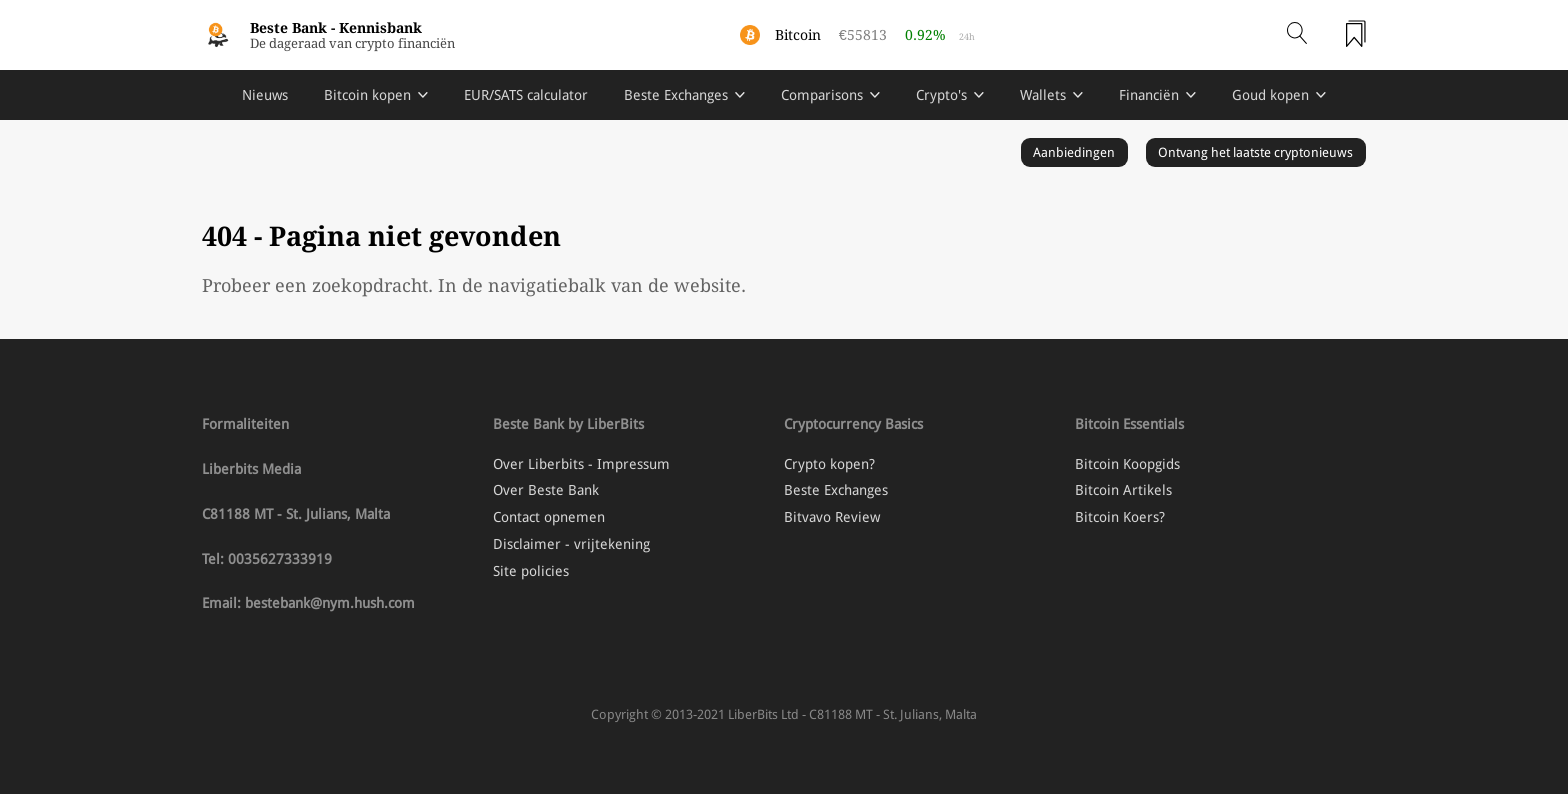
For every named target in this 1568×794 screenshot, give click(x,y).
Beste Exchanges (676, 95)
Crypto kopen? (829, 464)
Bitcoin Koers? (1120, 517)
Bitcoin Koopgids (1127, 464)
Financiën (1149, 95)
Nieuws (265, 95)
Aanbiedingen (1074, 152)
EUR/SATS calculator (526, 95)
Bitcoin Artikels (1123, 490)
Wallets (1043, 95)
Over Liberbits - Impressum (581, 464)
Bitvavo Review (832, 517)
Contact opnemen (549, 517)
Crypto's (941, 95)
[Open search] (1297, 35)
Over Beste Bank (546, 490)
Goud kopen (1270, 95)
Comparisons (822, 95)
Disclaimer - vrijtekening (571, 544)
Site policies (531, 571)
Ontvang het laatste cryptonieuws (1255, 152)
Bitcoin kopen (367, 95)
